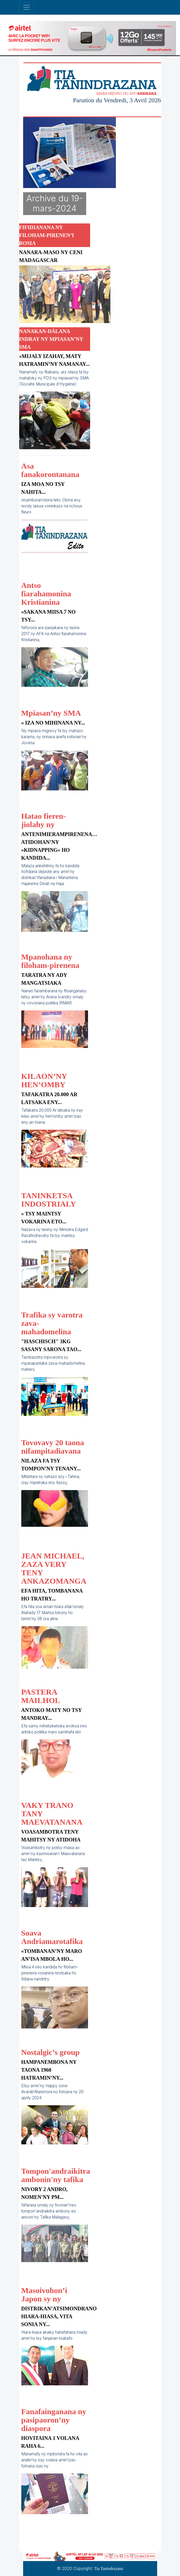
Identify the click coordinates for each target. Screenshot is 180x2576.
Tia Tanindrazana (108, 2568)
